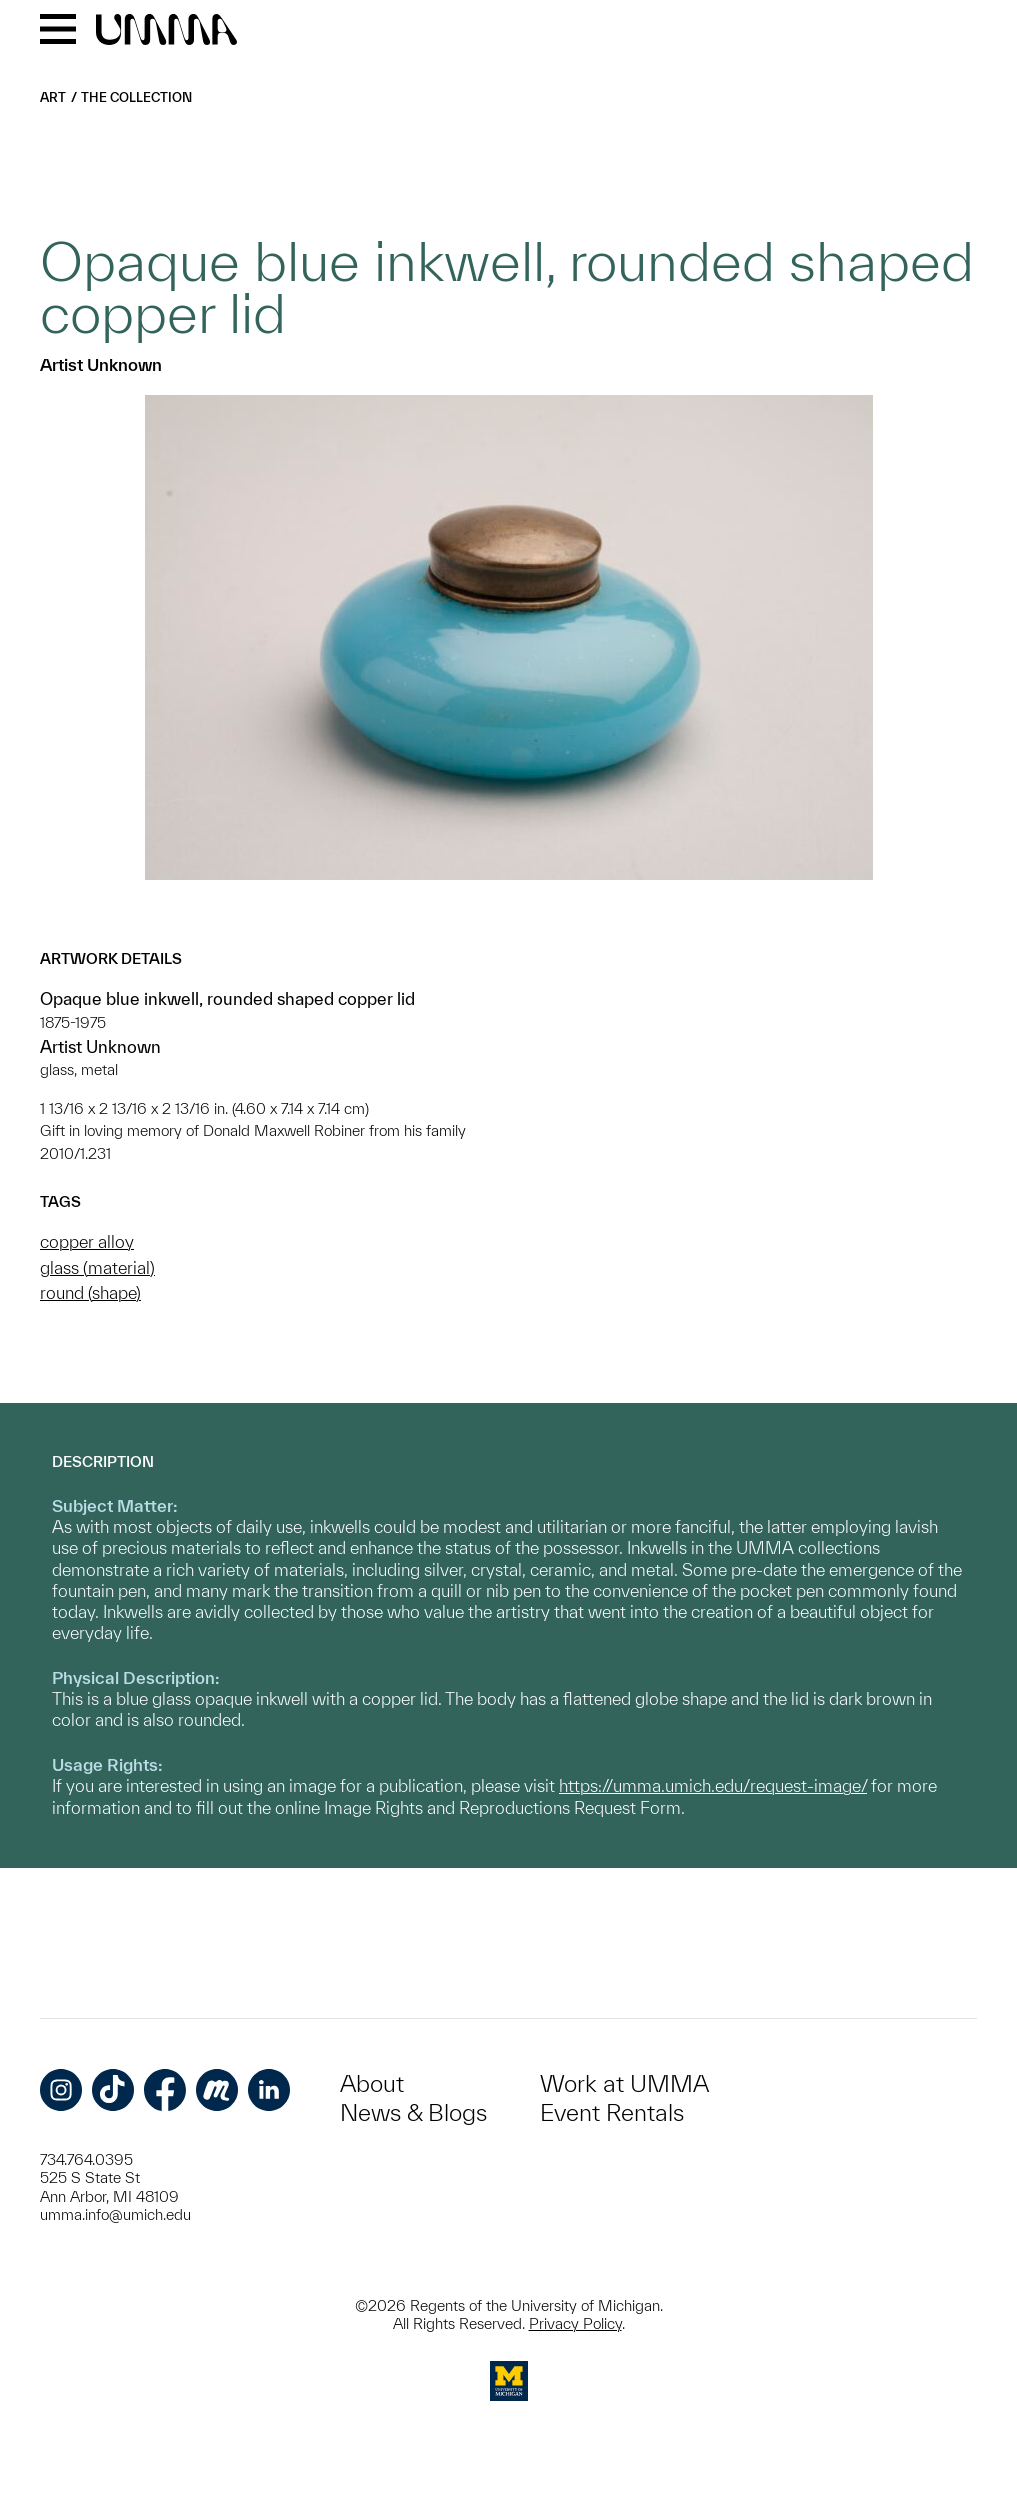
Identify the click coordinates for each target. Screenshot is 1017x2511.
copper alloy (87, 1241)
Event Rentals (612, 2112)
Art (53, 97)
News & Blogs (413, 2112)
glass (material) (97, 1267)
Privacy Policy (575, 2323)
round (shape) (90, 1292)
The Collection (136, 97)
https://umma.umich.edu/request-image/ (713, 1785)
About (372, 2083)
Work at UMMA (624, 2083)
